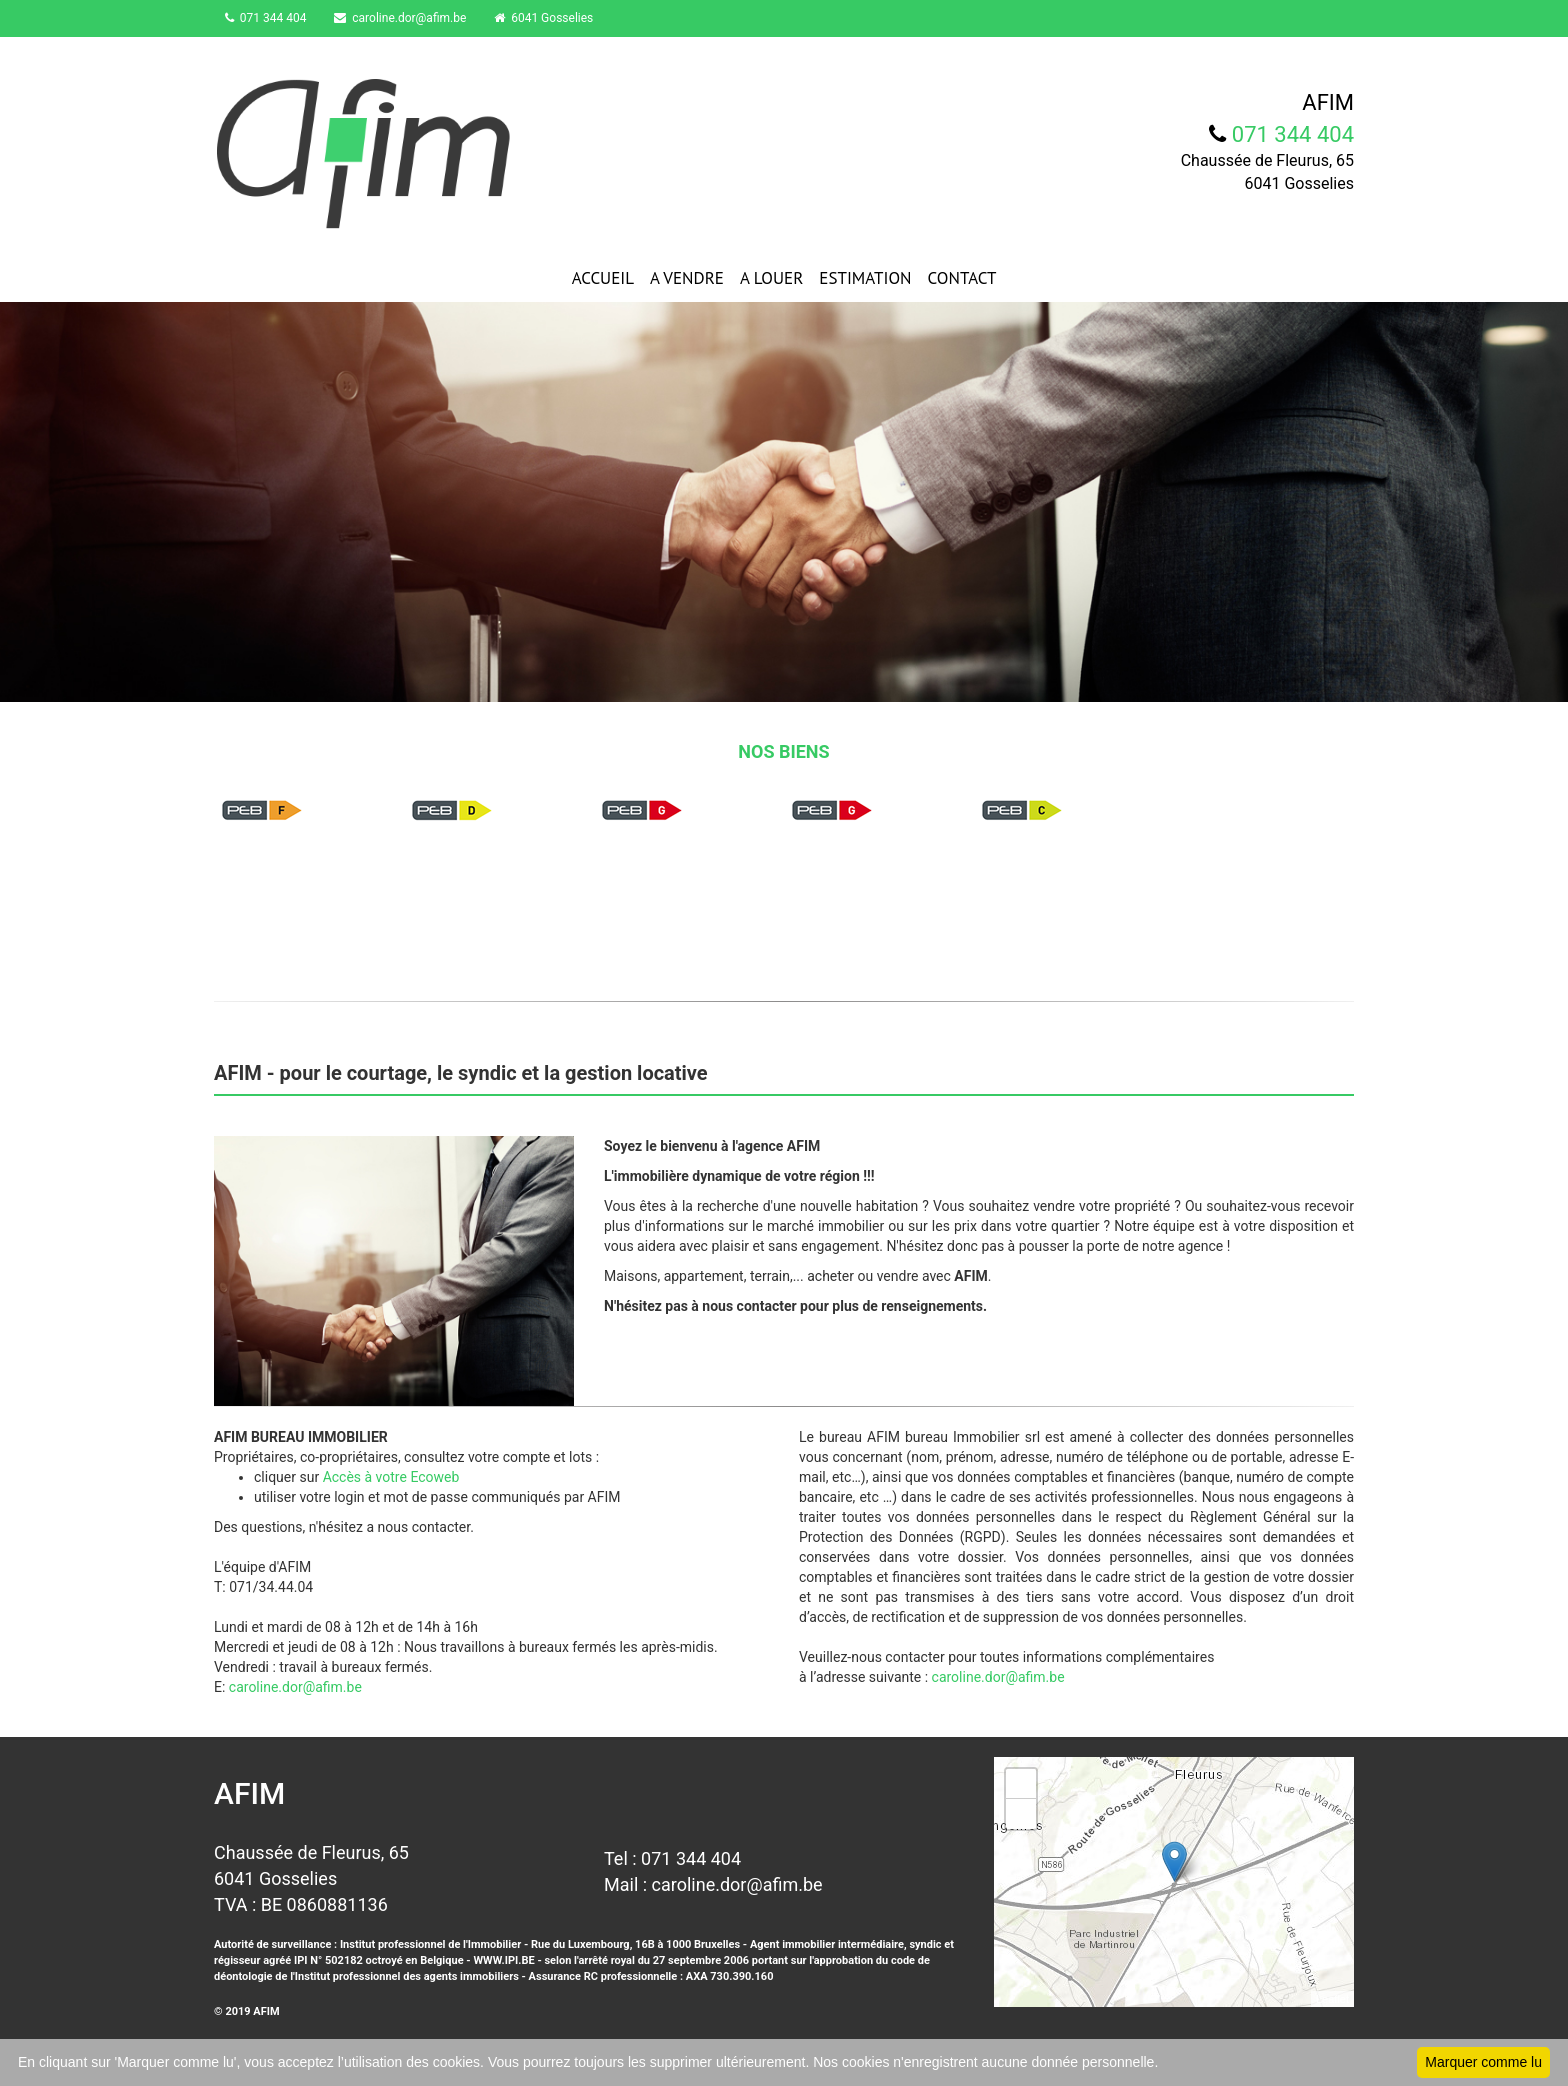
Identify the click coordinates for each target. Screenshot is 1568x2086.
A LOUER (771, 278)
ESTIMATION (865, 278)
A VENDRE (687, 278)
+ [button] (1021, 1784)
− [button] (1021, 1814)
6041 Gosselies (556, 18)
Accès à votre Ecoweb (391, 1477)
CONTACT (962, 278)
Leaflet (1332, 1999)
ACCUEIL (603, 278)
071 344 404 (270, 18)
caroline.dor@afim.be (409, 18)
